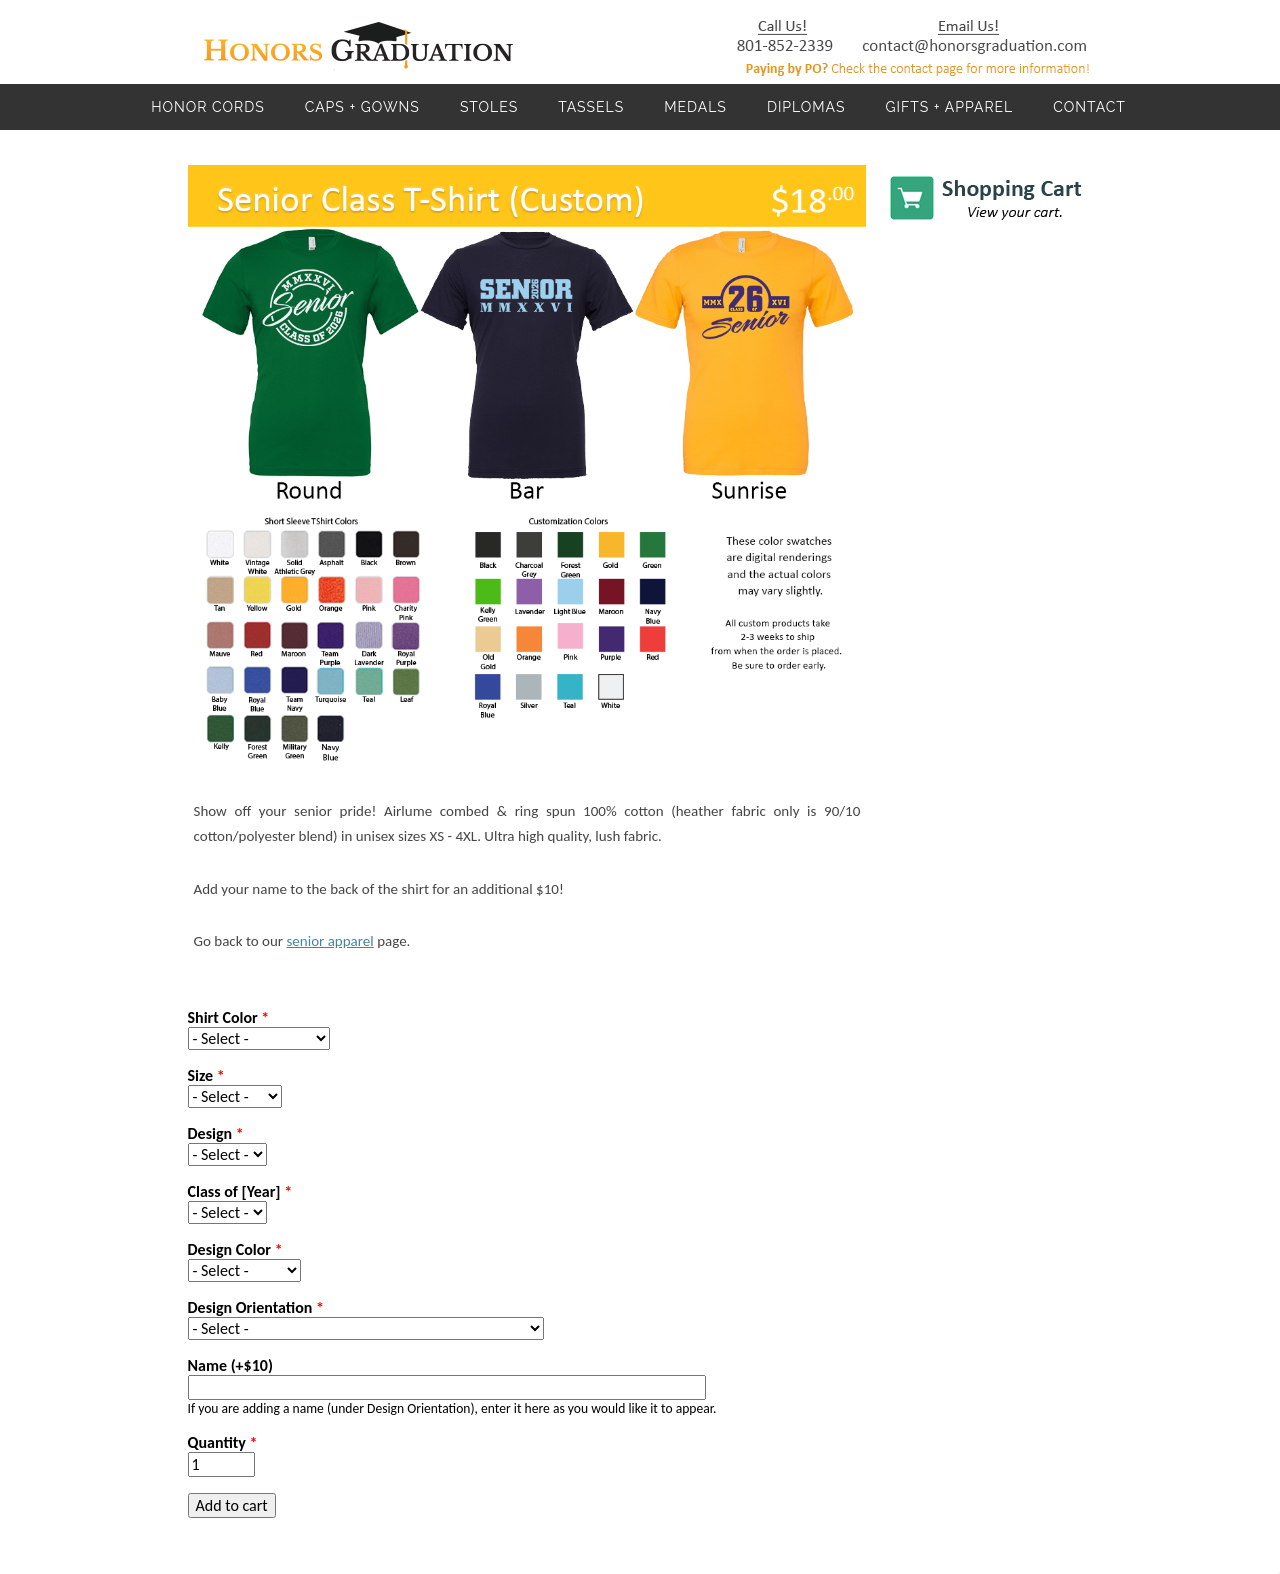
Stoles (489, 107)
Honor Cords (208, 107)
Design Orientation (256, 1307)
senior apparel (329, 941)
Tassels (591, 107)
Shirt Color (229, 1017)
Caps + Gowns (362, 107)
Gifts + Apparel (949, 107)
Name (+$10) (230, 1365)
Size (206, 1075)
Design (216, 1133)
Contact (1089, 107)
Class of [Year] (240, 1191)
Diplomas (806, 107)
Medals (695, 107)
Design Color (235, 1249)
